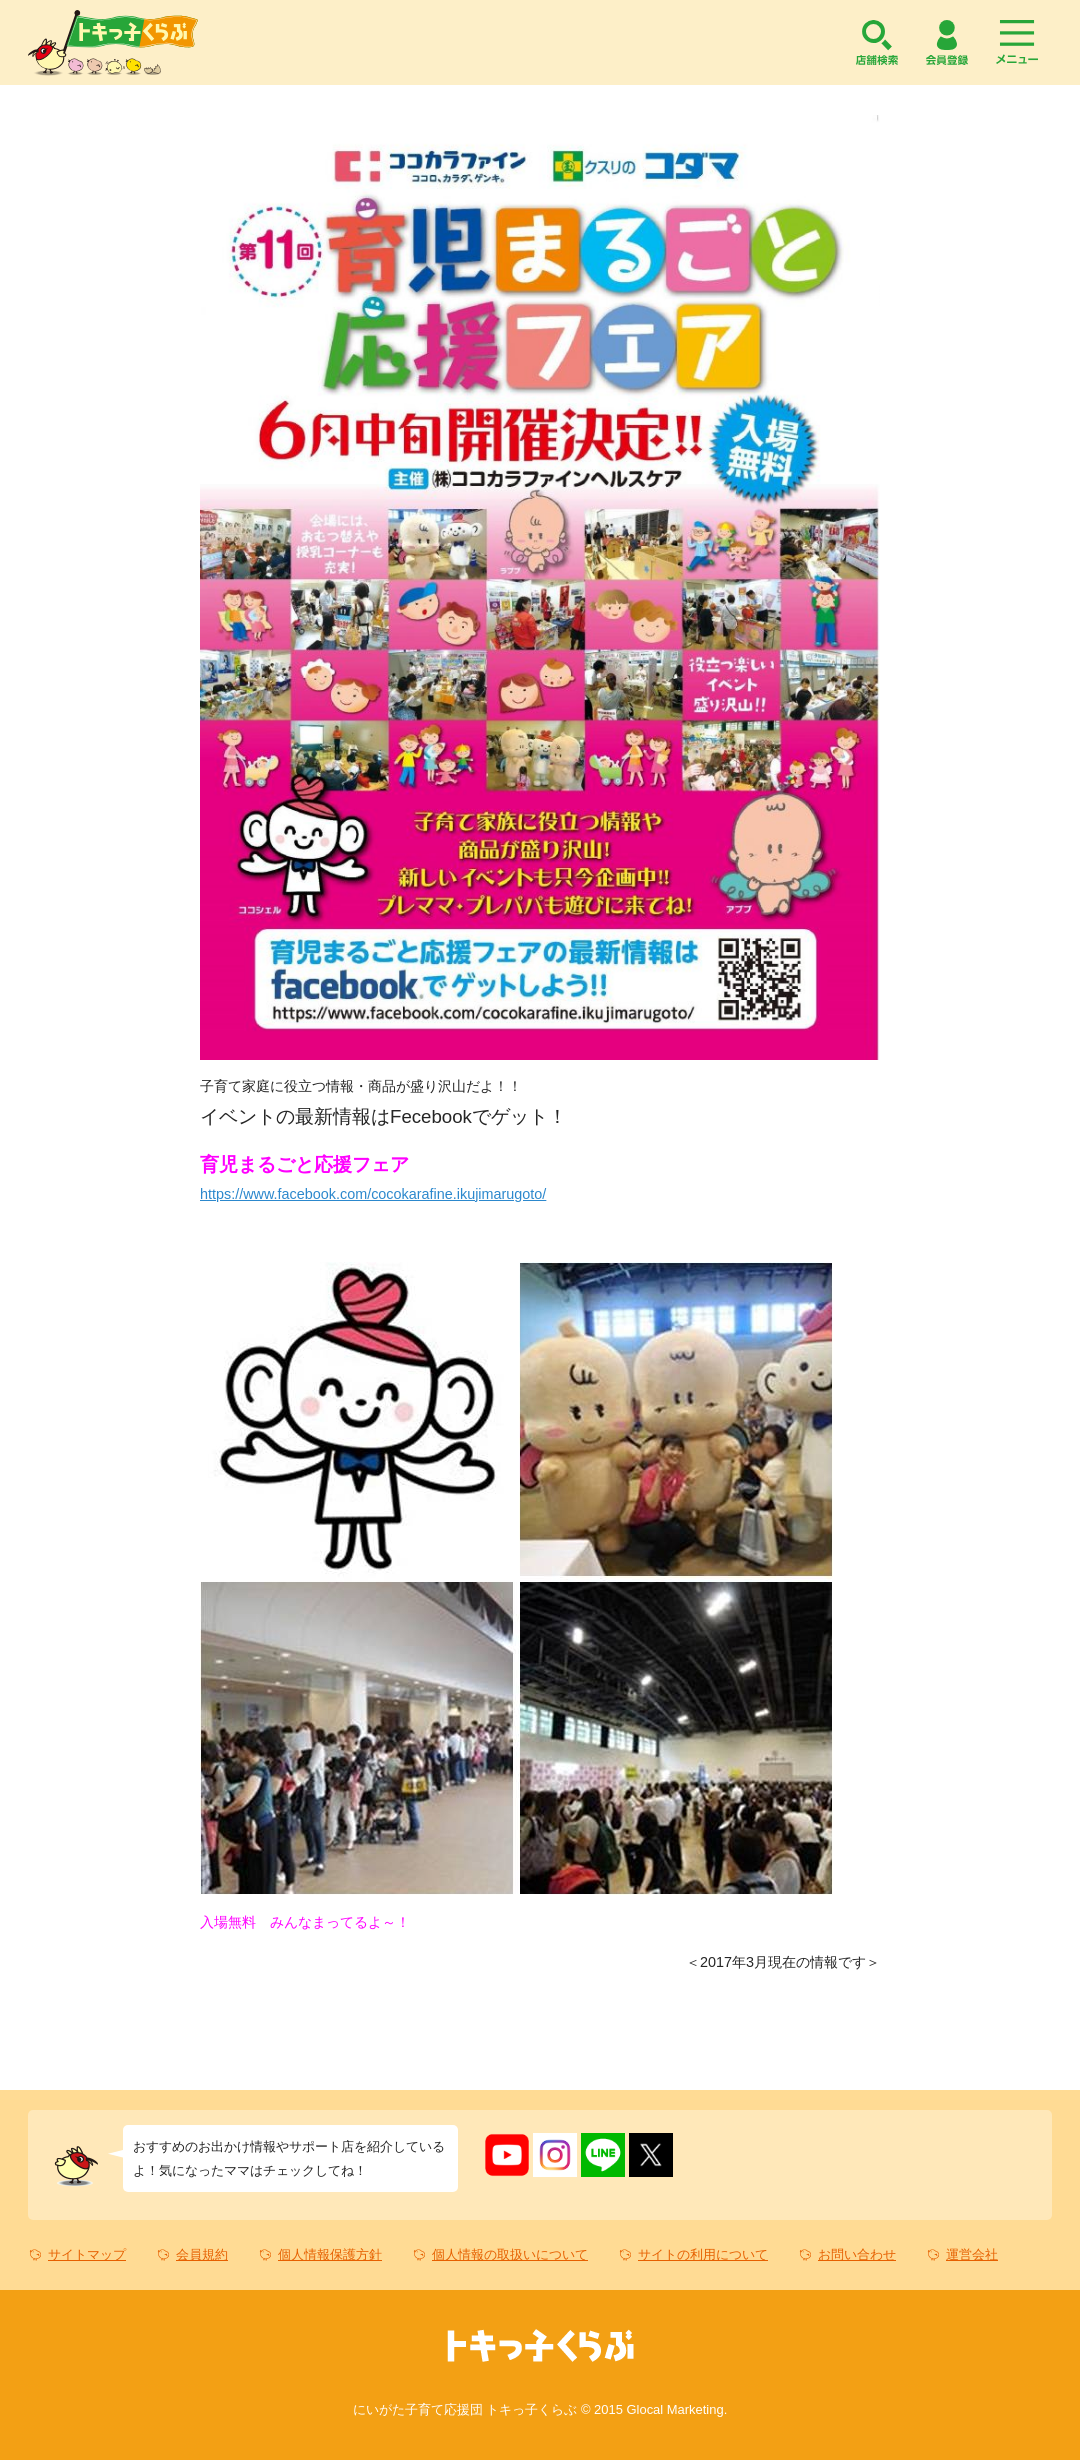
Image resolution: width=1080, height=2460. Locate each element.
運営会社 (972, 2254)
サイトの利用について (703, 2254)
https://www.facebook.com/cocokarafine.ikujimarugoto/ (373, 1194)
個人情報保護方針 (330, 2254)
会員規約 (202, 2254)
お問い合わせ (857, 2254)
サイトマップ (87, 2254)
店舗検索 (877, 42)
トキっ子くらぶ (113, 42)
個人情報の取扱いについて (510, 2254)
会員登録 (947, 42)
